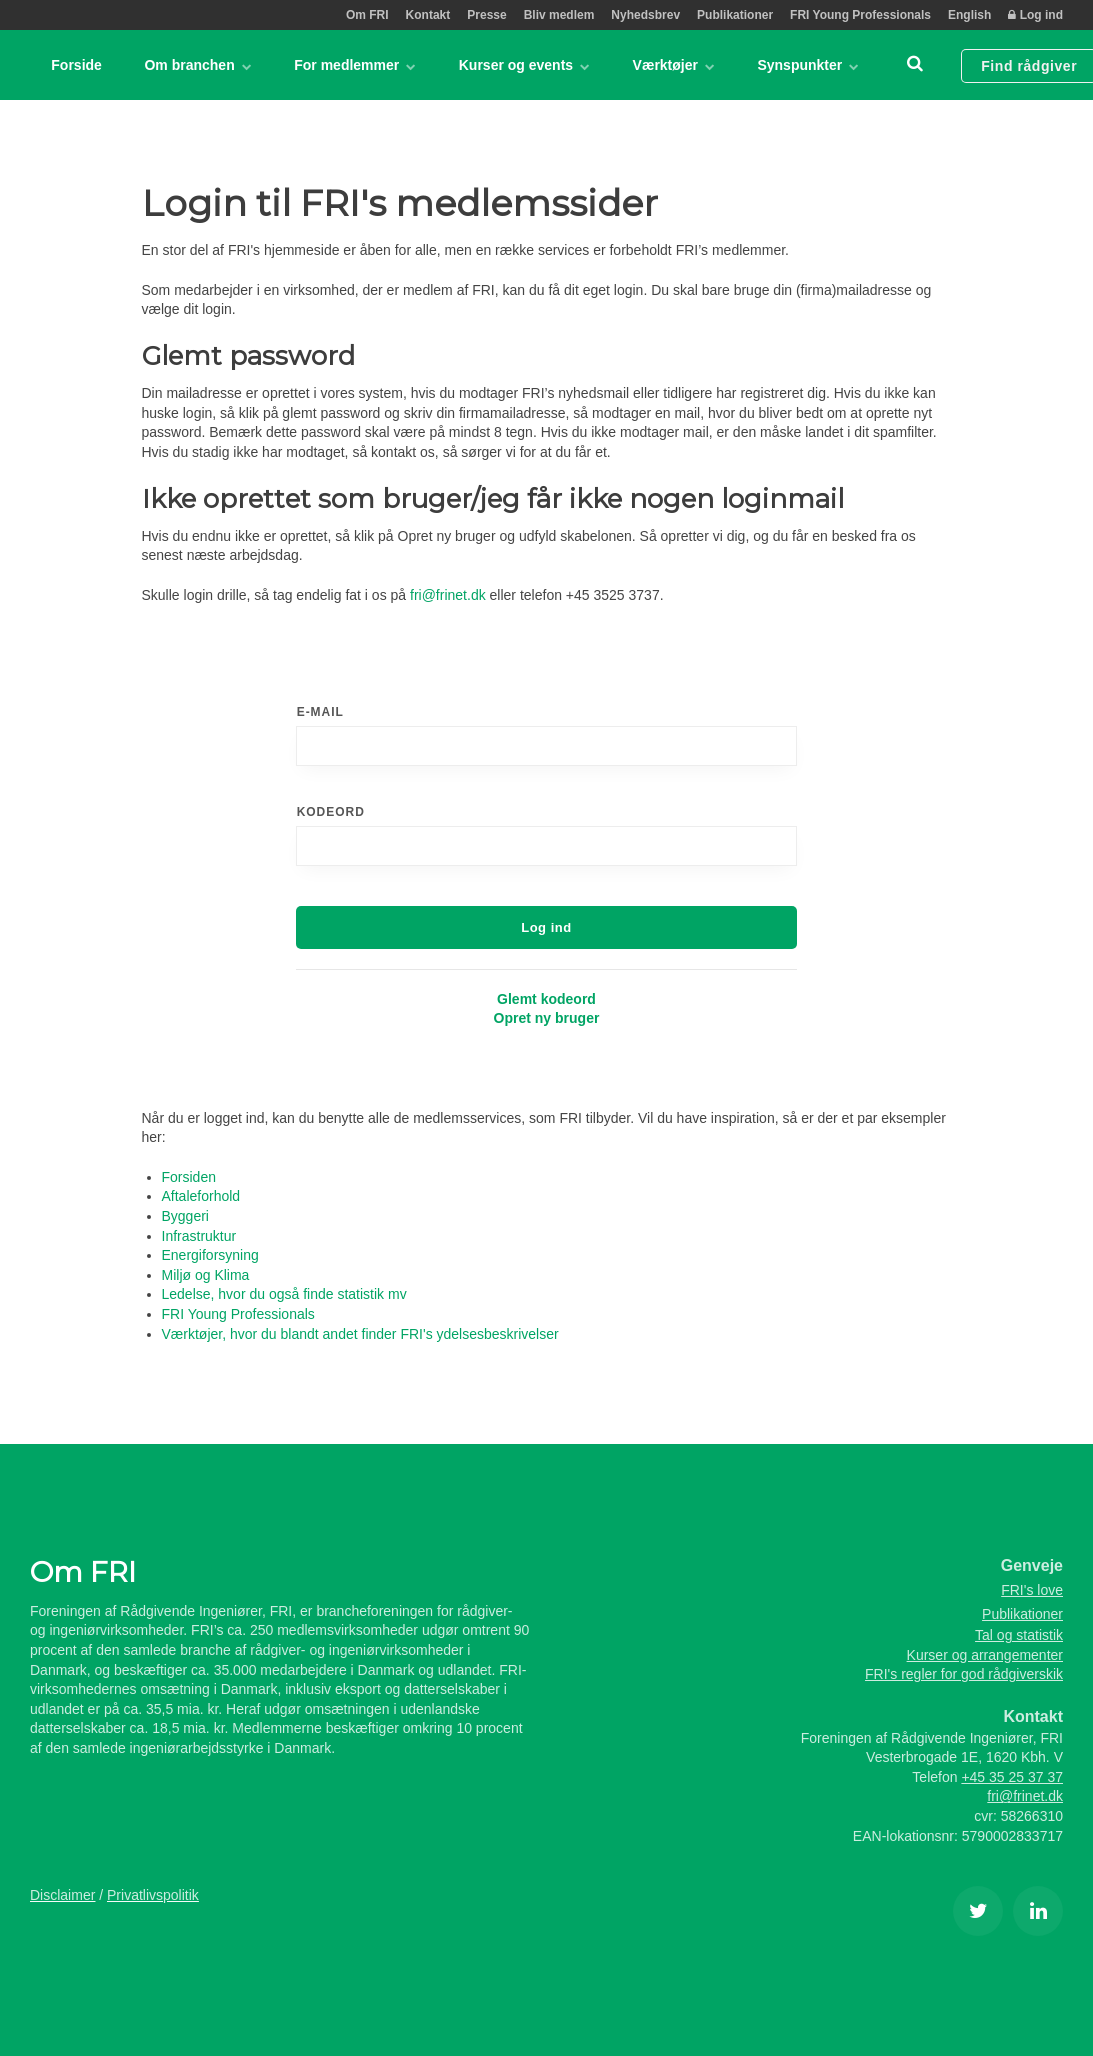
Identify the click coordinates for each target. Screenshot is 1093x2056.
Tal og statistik (1019, 1635)
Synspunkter (805, 65)
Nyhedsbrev (645, 15)
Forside (76, 65)
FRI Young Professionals (860, 15)
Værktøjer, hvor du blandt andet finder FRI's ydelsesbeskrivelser (360, 1334)
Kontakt (428, 15)
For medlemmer (354, 65)
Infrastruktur (199, 1236)
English (969, 15)
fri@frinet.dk (448, 595)
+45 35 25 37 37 (1012, 1777)
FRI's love (1032, 1590)
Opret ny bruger (547, 1018)
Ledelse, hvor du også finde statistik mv (284, 1294)
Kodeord (331, 812)
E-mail (320, 712)
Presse (486, 15)
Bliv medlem (559, 15)
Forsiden (189, 1177)
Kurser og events (522, 65)
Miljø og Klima (206, 1275)
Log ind (1035, 15)
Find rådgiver (1025, 65)
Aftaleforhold (201, 1196)
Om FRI (367, 15)
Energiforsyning (210, 1255)
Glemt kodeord (546, 999)
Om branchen (197, 65)
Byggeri (185, 1216)
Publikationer (735, 15)
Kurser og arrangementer (985, 1655)
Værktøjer (671, 65)
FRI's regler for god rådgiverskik (964, 1674)
